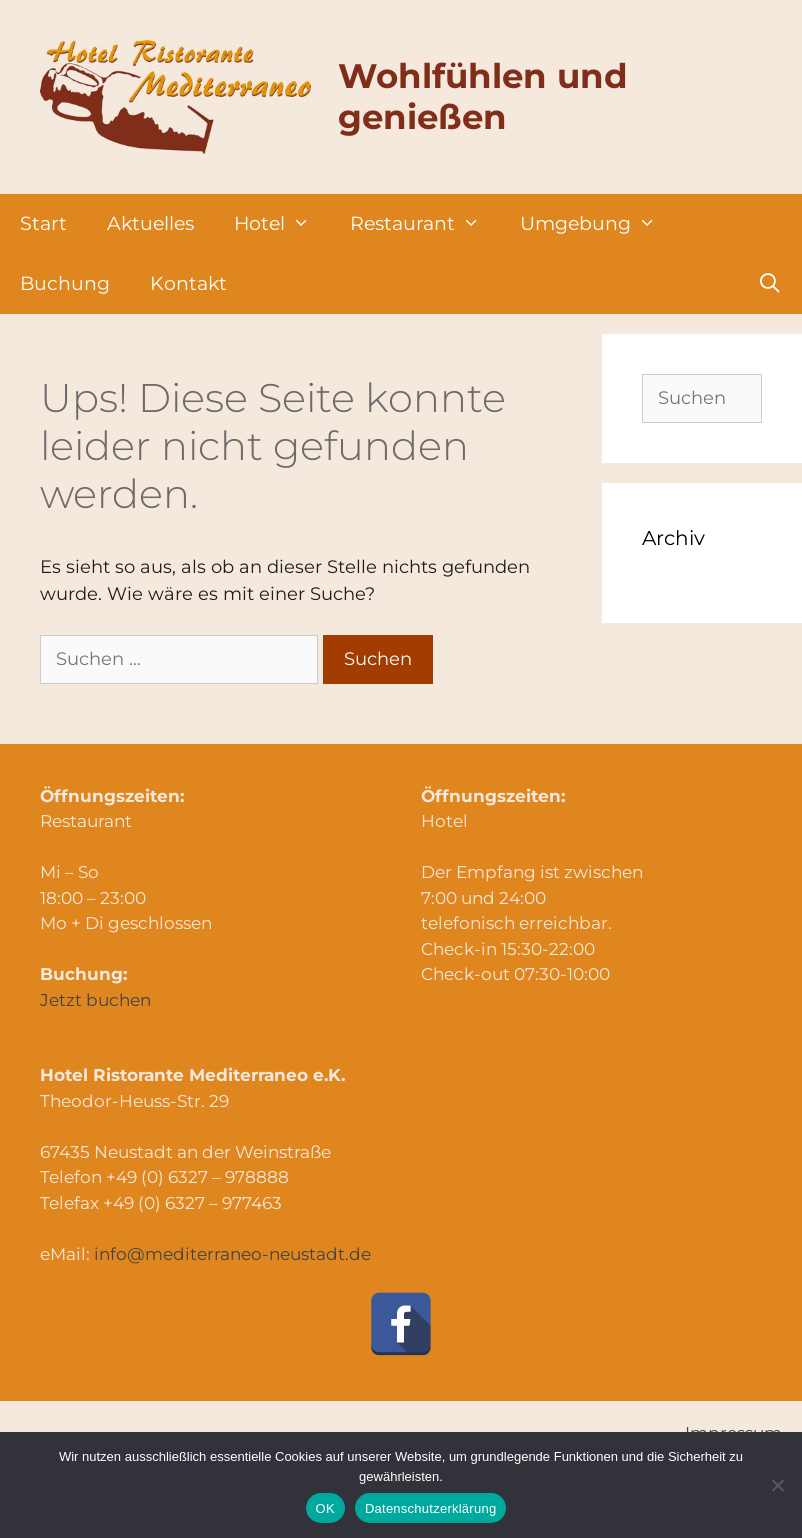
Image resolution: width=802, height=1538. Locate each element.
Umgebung (598, 224)
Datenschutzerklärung (430, 1508)
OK (325, 1508)
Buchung (65, 283)
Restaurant (425, 224)
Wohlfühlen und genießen (483, 96)
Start (43, 223)
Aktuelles (150, 223)
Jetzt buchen (95, 1000)
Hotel (282, 224)
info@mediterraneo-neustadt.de (232, 1254)
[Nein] (777, 1485)
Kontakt (188, 283)
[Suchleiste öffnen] (770, 284)
